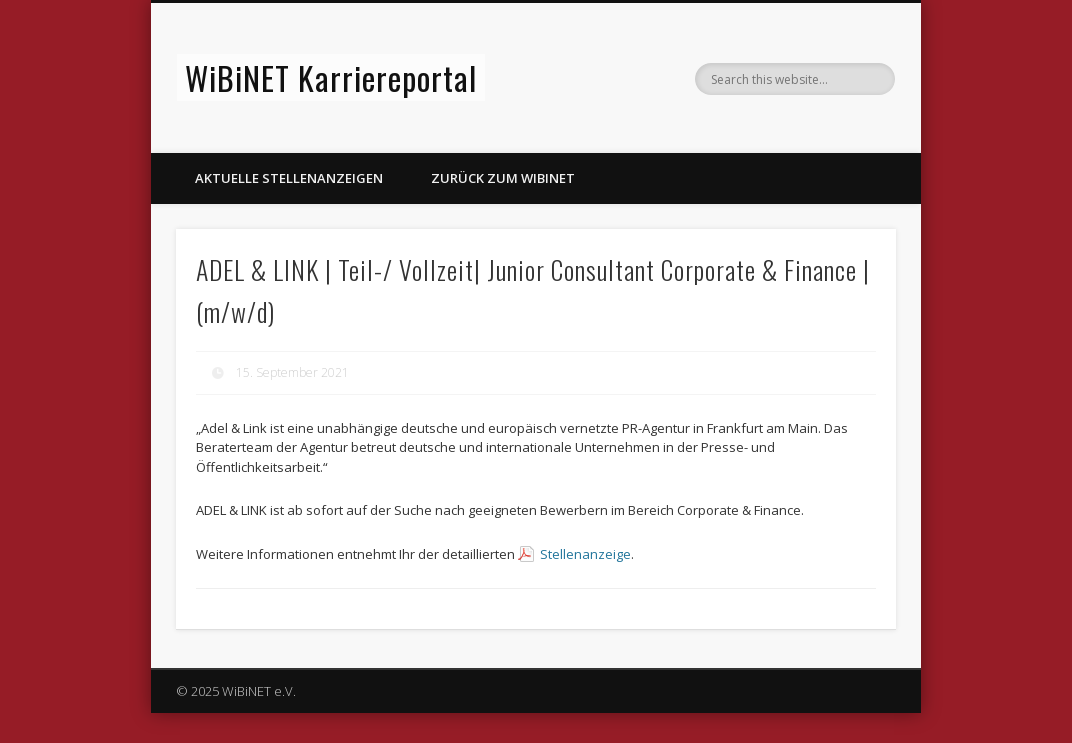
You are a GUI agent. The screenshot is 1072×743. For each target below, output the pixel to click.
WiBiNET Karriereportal (331, 77)
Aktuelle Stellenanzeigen (289, 178)
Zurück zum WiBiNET (503, 178)
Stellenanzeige (585, 554)
